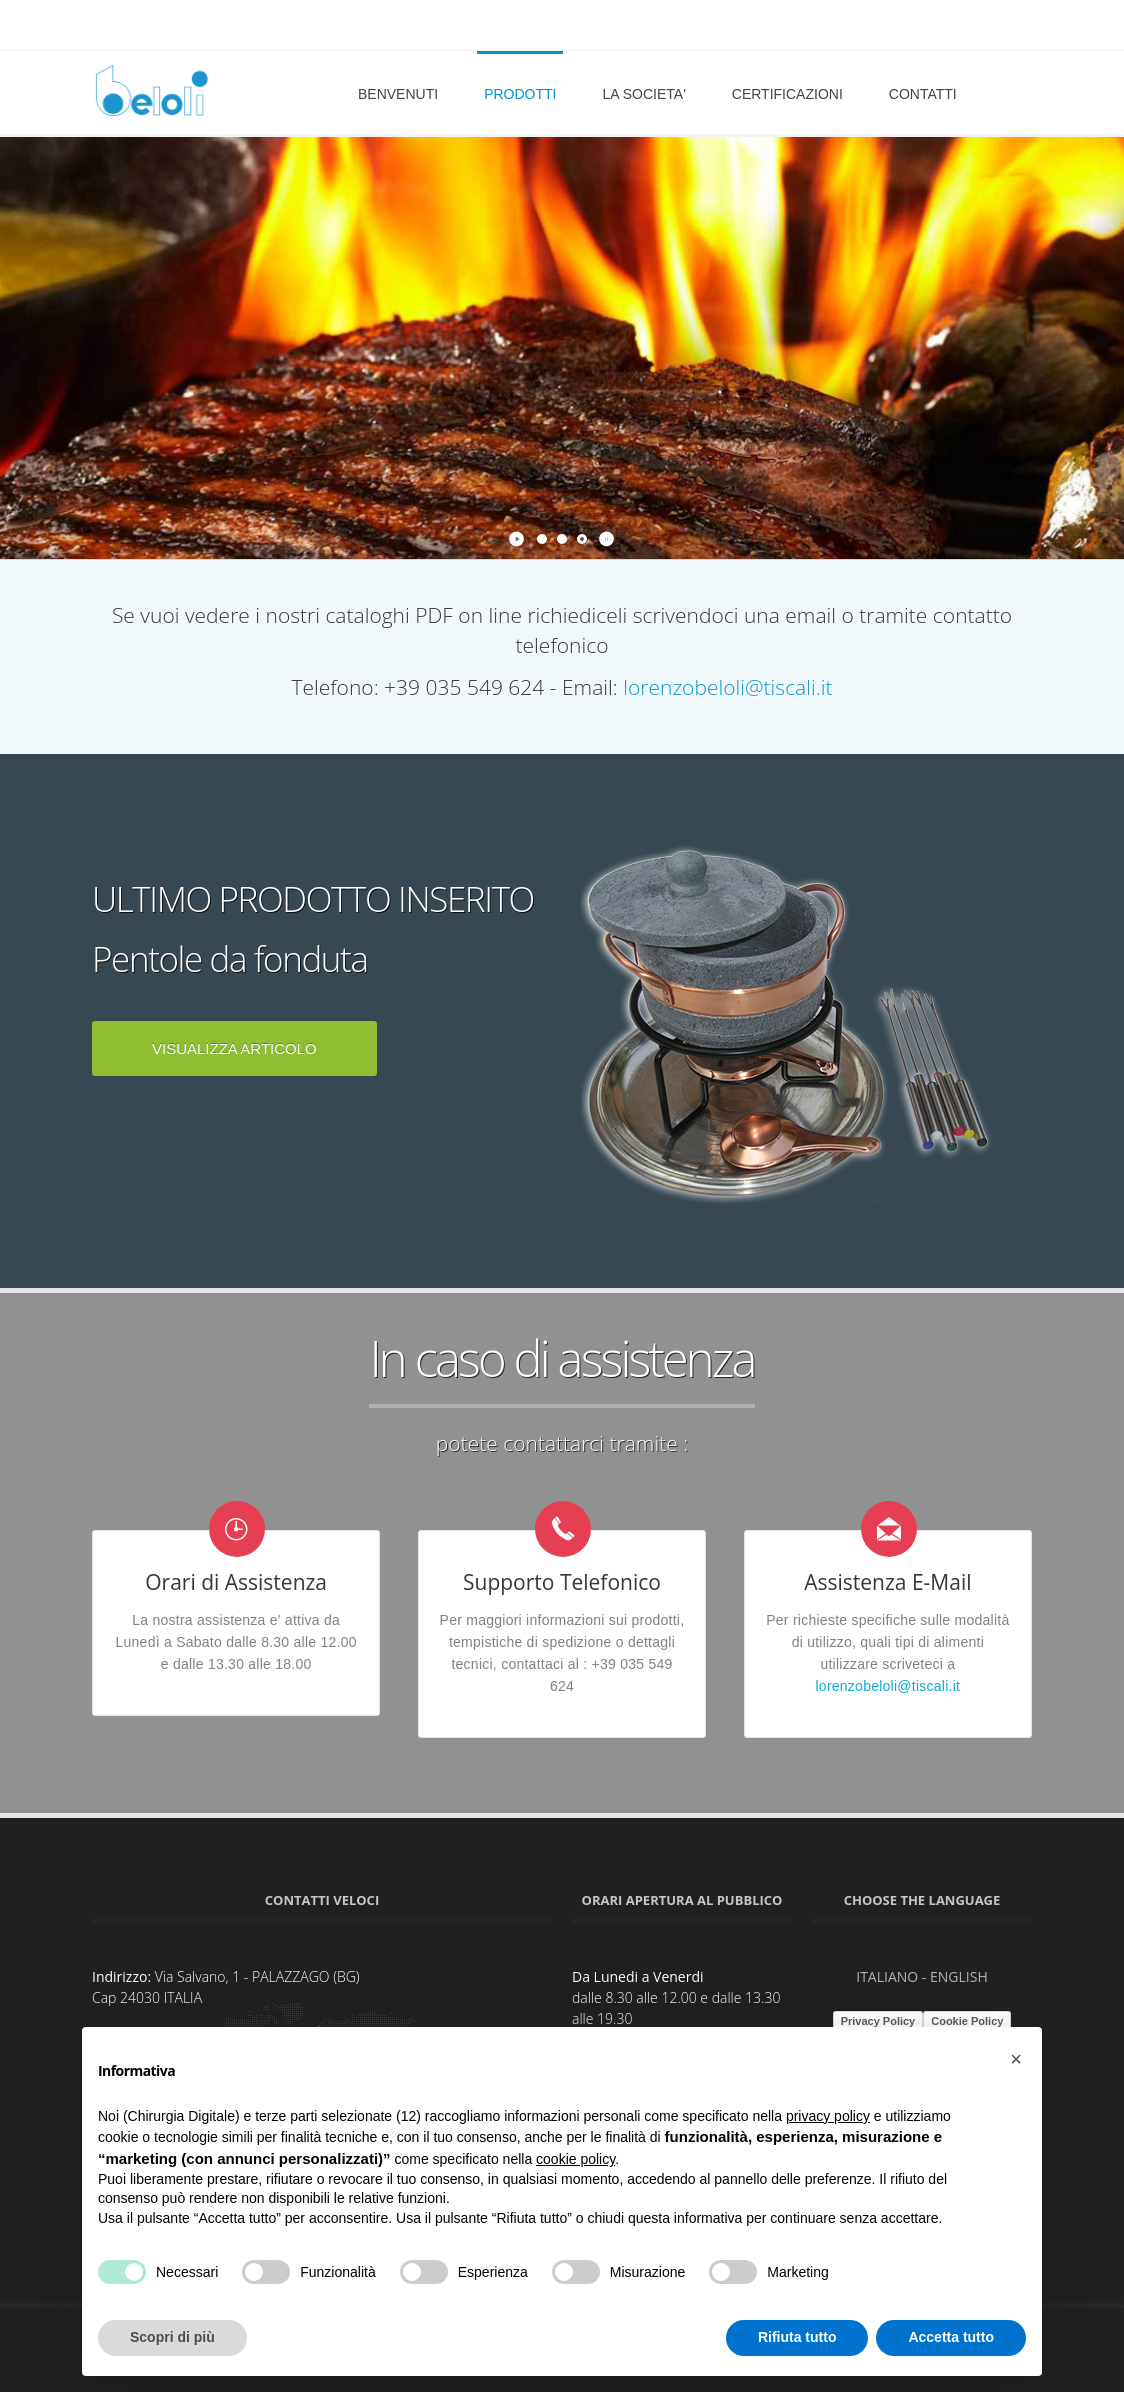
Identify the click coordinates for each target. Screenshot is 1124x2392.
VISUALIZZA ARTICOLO (234, 1048)
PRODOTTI (520, 94)
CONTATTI (923, 94)
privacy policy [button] (828, 2116)
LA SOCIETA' (643, 94)
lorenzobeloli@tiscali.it (727, 687)
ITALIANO (887, 1976)
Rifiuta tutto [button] (797, 2337)
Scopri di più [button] (172, 2337)
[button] (1016, 2059)
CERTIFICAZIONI (787, 94)
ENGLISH (959, 1976)
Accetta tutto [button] (951, 2337)
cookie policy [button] (575, 2159)
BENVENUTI (398, 94)
